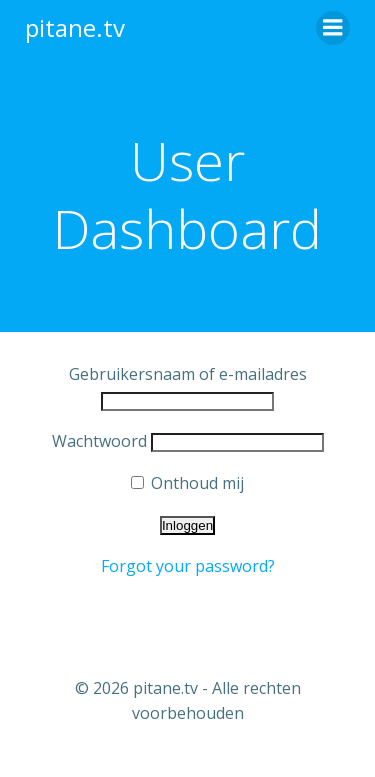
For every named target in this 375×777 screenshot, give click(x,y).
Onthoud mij (187, 483)
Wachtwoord (99, 441)
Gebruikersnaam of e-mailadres (188, 374)
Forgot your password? (188, 566)
